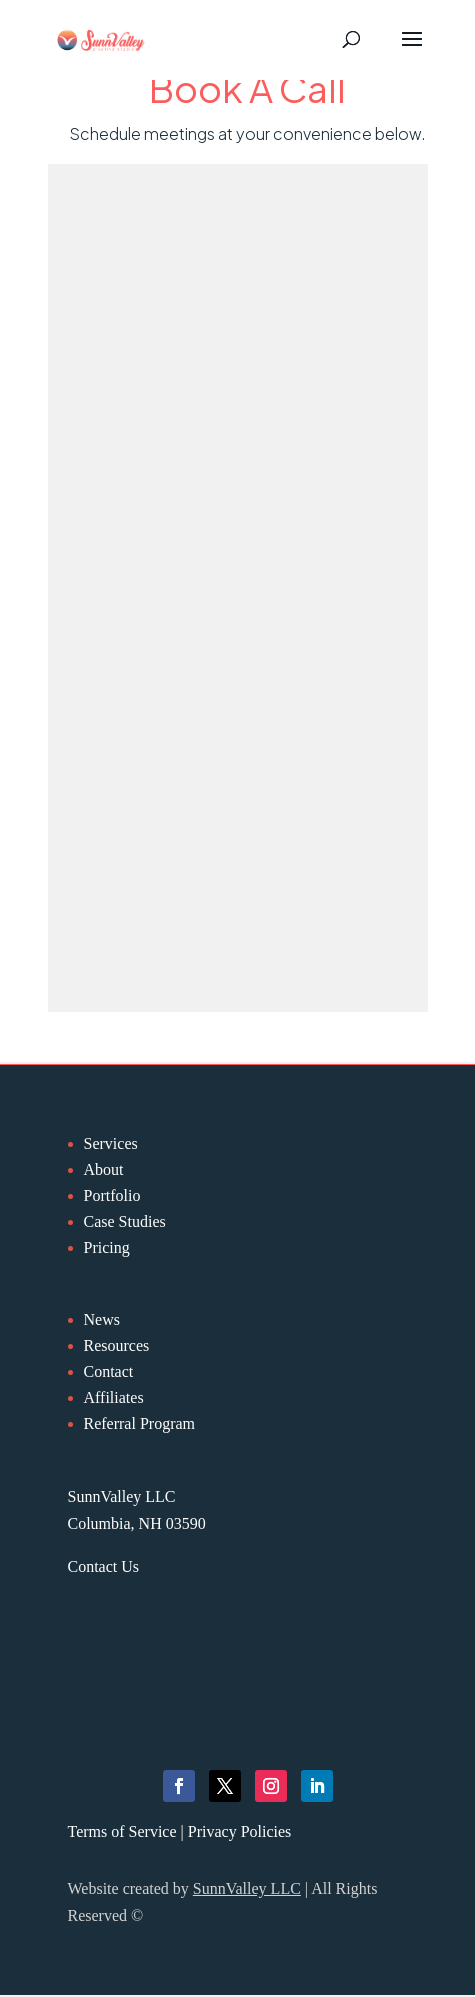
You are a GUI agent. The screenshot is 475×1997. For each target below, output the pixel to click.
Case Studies (125, 1221)
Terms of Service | (128, 1831)
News (102, 1319)
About (104, 1169)
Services (111, 1143)
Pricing (107, 1247)
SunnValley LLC (247, 1888)
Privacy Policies (240, 1831)
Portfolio (112, 1195)
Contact (109, 1371)
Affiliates (114, 1397)
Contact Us (104, 1566)
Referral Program (140, 1423)
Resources (117, 1345)
